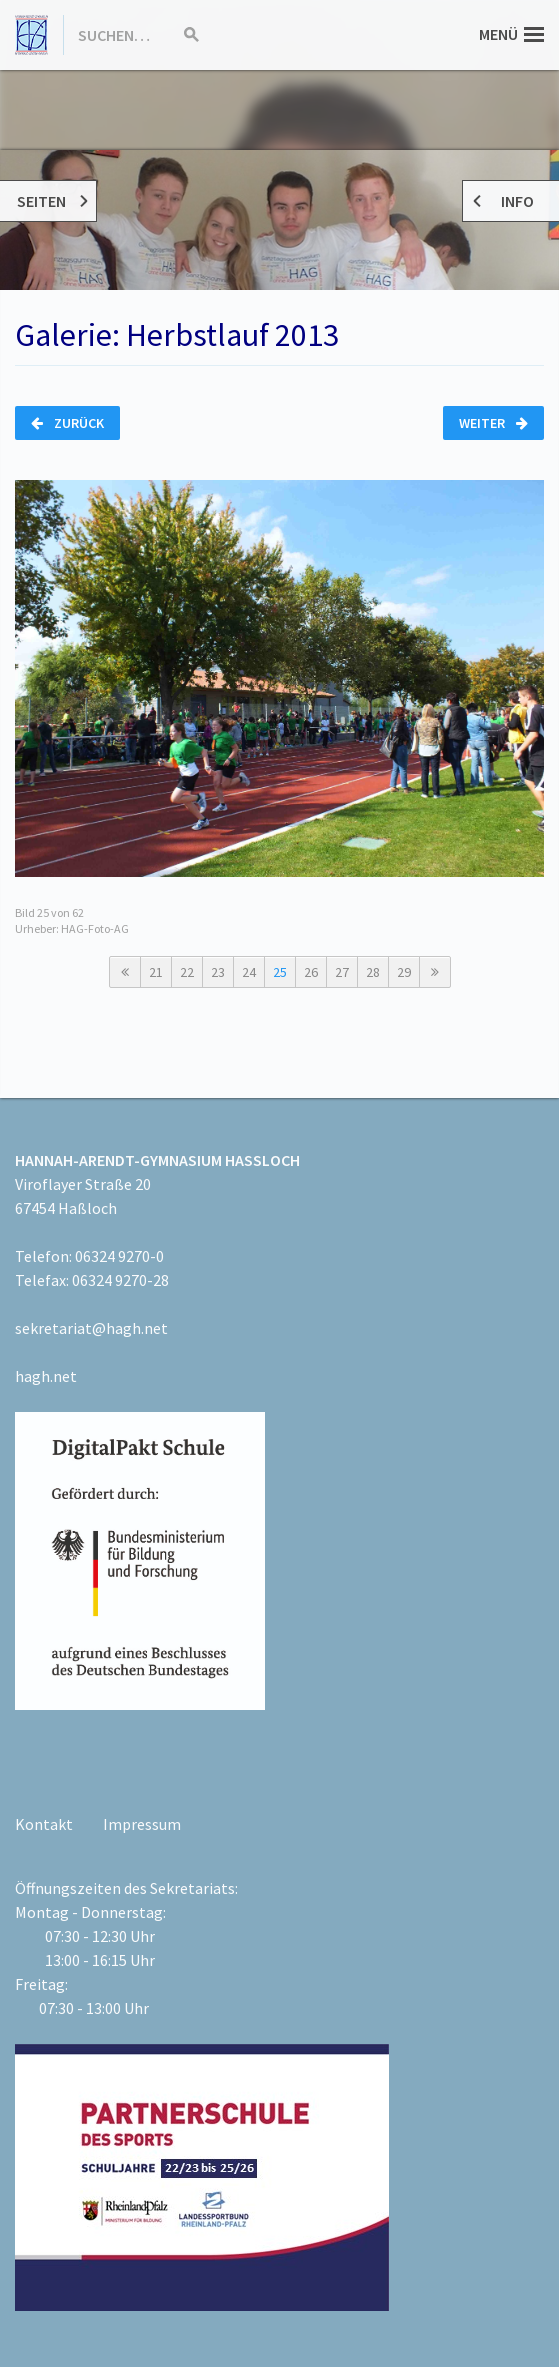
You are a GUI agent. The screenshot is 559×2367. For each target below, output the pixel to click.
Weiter (493, 423)
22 (187, 972)
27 (342, 972)
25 (280, 972)
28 (373, 972)
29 (404, 972)
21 (156, 972)
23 (218, 972)
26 (311, 972)
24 (249, 972)
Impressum (142, 1824)
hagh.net (46, 1376)
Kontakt (44, 1824)
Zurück (67, 423)
